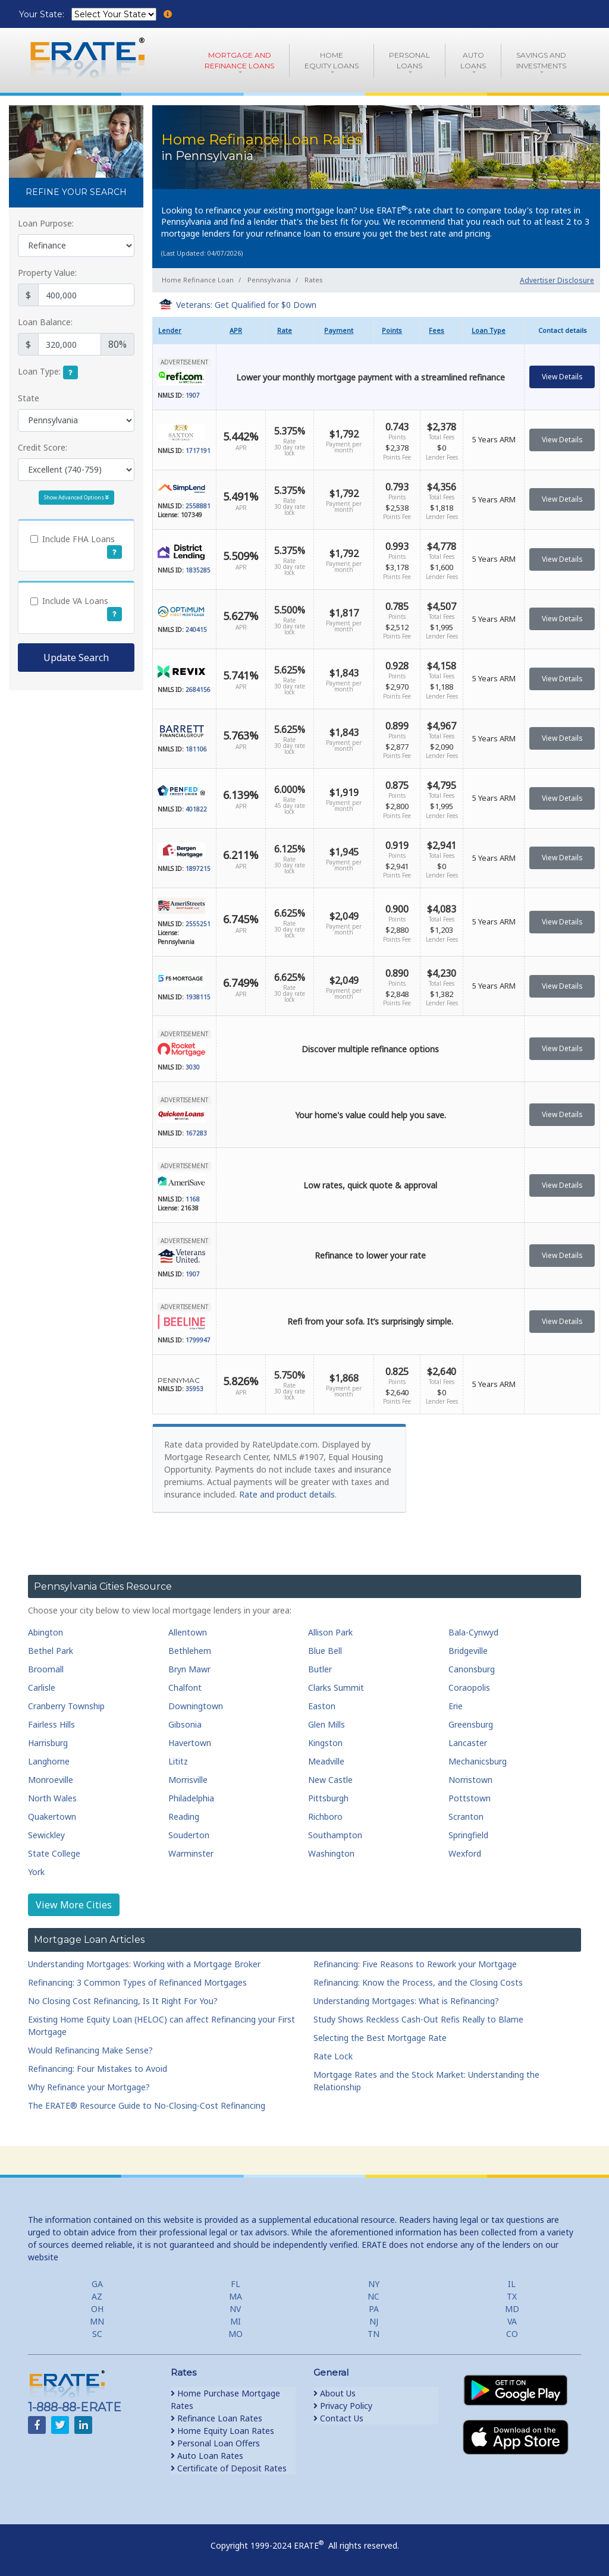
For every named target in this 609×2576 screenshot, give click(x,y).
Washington (331, 1853)
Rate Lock (333, 2056)
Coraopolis (469, 1687)
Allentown (187, 1632)
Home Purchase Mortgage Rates (225, 2399)
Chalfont (185, 1687)
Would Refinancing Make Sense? (90, 2050)
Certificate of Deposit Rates (229, 2468)
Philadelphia (191, 1798)
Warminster (191, 1853)
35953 (194, 1389)
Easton (321, 1706)
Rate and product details (287, 1494)
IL (512, 2283)
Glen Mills (326, 1724)
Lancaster (467, 1742)
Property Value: (47, 272)
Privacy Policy (342, 2405)
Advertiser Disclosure (557, 280)
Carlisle (41, 1687)
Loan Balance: (45, 322)
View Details (562, 377)
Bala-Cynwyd (473, 1632)
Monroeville (50, 1779)
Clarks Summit (336, 1687)
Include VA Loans (75, 600)
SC (97, 2333)
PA (374, 2308)
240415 (196, 629)
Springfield (468, 1835)
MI (235, 2321)
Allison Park (330, 1632)
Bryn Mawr (189, 1669)
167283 (196, 1133)
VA (512, 2321)
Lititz (178, 1761)
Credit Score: (42, 447)
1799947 (198, 1340)
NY (373, 2283)
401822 (196, 809)
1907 (193, 395)
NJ (373, 2321)
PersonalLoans (409, 60)
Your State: (43, 14)
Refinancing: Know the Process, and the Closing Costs (418, 1982)
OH (97, 2308)
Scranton (466, 1816)
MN (97, 2321)
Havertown (189, 1742)
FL (235, 2283)
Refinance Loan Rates (216, 2418)
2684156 (198, 689)
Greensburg (470, 1724)
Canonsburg (471, 1669)
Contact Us (338, 2418)
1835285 (198, 570)
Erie (455, 1706)
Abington (45, 1632)
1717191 (198, 450)
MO (235, 2333)
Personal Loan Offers (215, 2443)
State (28, 398)
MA (235, 2296)
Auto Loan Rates (207, 2455)
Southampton (335, 1835)
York (36, 1871)
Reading (183, 1816)
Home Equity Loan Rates (222, 2430)
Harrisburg (48, 1742)
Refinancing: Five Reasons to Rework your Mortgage (415, 1964)
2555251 (198, 924)
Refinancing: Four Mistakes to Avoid (97, 2068)
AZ (97, 2296)
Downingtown (195, 1706)
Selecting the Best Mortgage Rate (380, 2037)
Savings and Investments (541, 60)
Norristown (470, 1779)
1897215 (198, 868)
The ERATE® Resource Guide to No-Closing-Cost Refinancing (146, 2105)
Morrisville (188, 1779)
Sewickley (46, 1835)
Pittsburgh (328, 1798)
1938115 (198, 997)
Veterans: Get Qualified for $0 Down (246, 304)
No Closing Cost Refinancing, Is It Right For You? (123, 2000)
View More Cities (74, 1904)
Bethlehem (189, 1650)
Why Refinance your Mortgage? (89, 2087)
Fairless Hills (51, 1724)
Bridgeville (468, 1650)
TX (512, 2296)
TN (373, 2333)
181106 (196, 749)
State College (54, 1853)
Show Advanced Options (76, 497)
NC (373, 2296)
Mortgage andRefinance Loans (239, 60)
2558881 (198, 506)
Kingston (325, 1742)
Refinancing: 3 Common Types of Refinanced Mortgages (137, 1982)
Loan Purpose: (46, 223)
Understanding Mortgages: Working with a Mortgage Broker (144, 1964)
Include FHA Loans (78, 539)
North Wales (52, 1798)
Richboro (325, 1816)
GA (97, 2283)
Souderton (188, 1835)
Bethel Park (50, 1650)
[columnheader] (184, 331)
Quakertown (52, 1816)
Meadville (326, 1761)
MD (512, 2308)
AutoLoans (473, 60)
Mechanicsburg (477, 1761)
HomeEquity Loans (331, 60)
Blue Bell (325, 1650)
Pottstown (469, 1798)
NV (235, 2308)
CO (512, 2333)
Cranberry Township (66, 1706)
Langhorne (49, 1761)
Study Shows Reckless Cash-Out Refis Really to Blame (418, 2019)
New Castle (330, 1779)
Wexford (464, 1853)
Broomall (46, 1669)
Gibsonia (185, 1724)
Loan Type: (39, 371)
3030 (193, 1067)
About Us (334, 2393)
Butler (320, 1669)
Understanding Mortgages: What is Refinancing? (406, 2000)
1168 (193, 1199)
